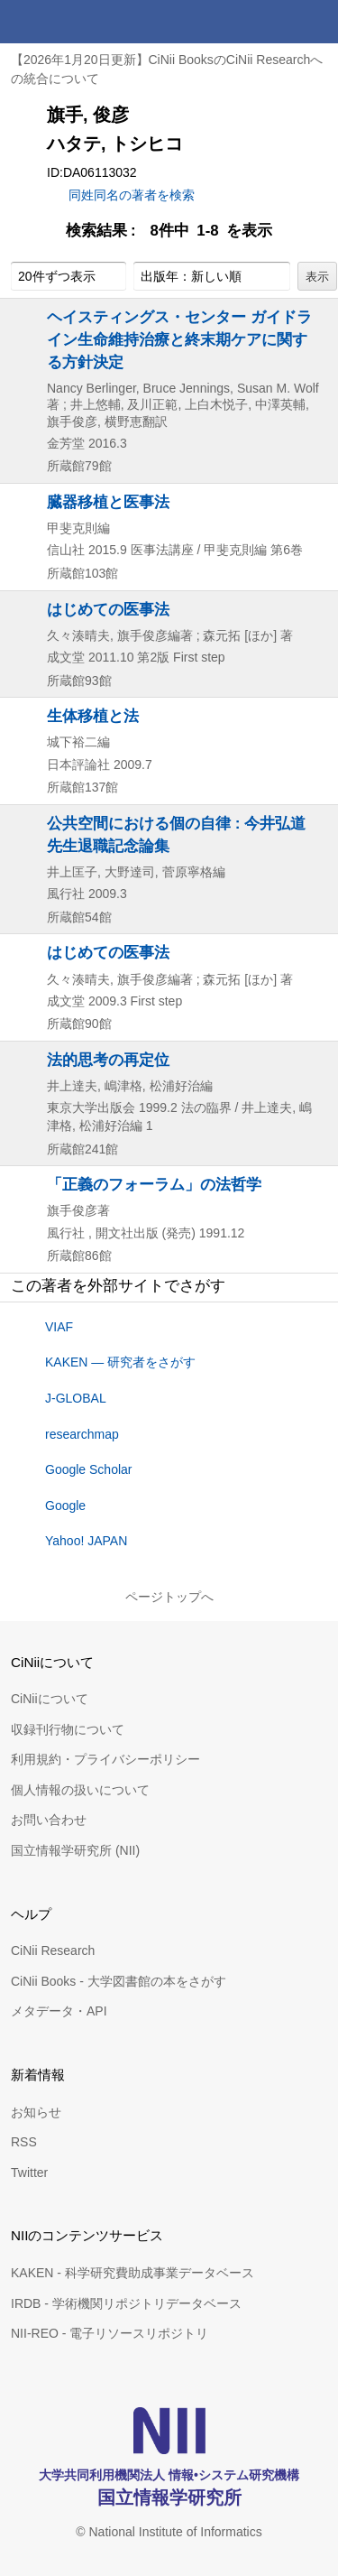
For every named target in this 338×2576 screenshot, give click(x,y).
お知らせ (36, 2112)
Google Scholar (88, 1469)
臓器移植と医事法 (108, 502)
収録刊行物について (67, 1729)
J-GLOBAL (75, 1398)
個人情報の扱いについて (80, 1790)
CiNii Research (53, 1950)
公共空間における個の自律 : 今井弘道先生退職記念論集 (176, 834)
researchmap (82, 1434)
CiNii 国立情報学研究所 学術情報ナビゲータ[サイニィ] (79, 21)
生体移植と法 (93, 716)
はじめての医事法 (108, 609)
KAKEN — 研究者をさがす (120, 1362)
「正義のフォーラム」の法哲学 (154, 1184)
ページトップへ (169, 1596)
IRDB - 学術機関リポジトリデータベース (126, 2303)
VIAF (59, 1327)
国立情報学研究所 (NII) (75, 1850)
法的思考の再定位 (108, 1060)
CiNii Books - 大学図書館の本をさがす (118, 1981)
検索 (273, 21)
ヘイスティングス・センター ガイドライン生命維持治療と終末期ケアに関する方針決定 (179, 339)
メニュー (316, 21)
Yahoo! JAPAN (86, 1541)
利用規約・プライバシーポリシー (105, 1759)
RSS (24, 2142)
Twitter (29, 2172)
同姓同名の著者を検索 (132, 195)
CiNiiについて (49, 1698)
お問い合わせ (49, 1819)
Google (65, 1505)
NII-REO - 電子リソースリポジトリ (109, 2333)
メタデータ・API (59, 2011)
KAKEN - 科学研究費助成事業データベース (132, 2273)
